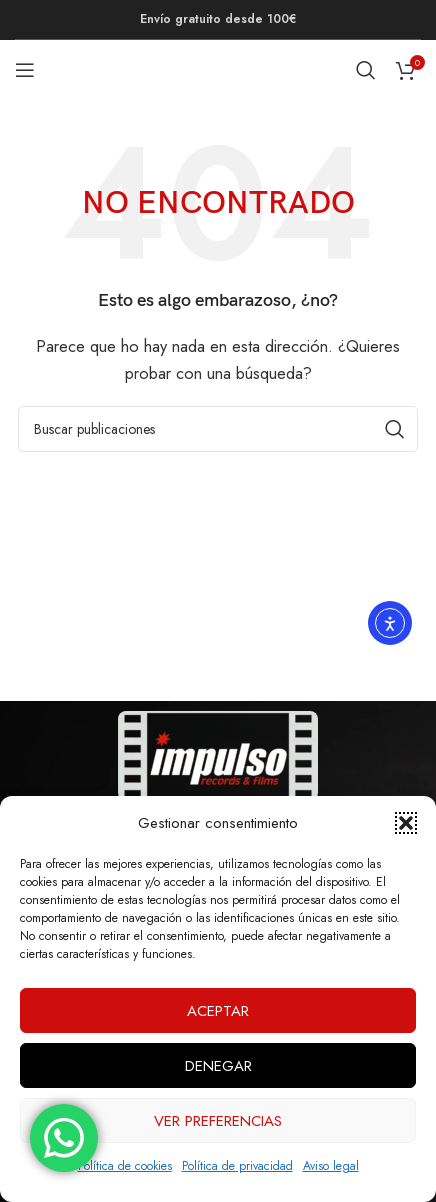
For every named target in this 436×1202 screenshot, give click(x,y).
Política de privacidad (237, 1166)
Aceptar (218, 1011)
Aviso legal (331, 1166)
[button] (406, 823)
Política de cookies (125, 1166)
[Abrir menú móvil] (25, 70)
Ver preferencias (218, 1121)
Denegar (218, 1066)
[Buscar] (366, 70)
